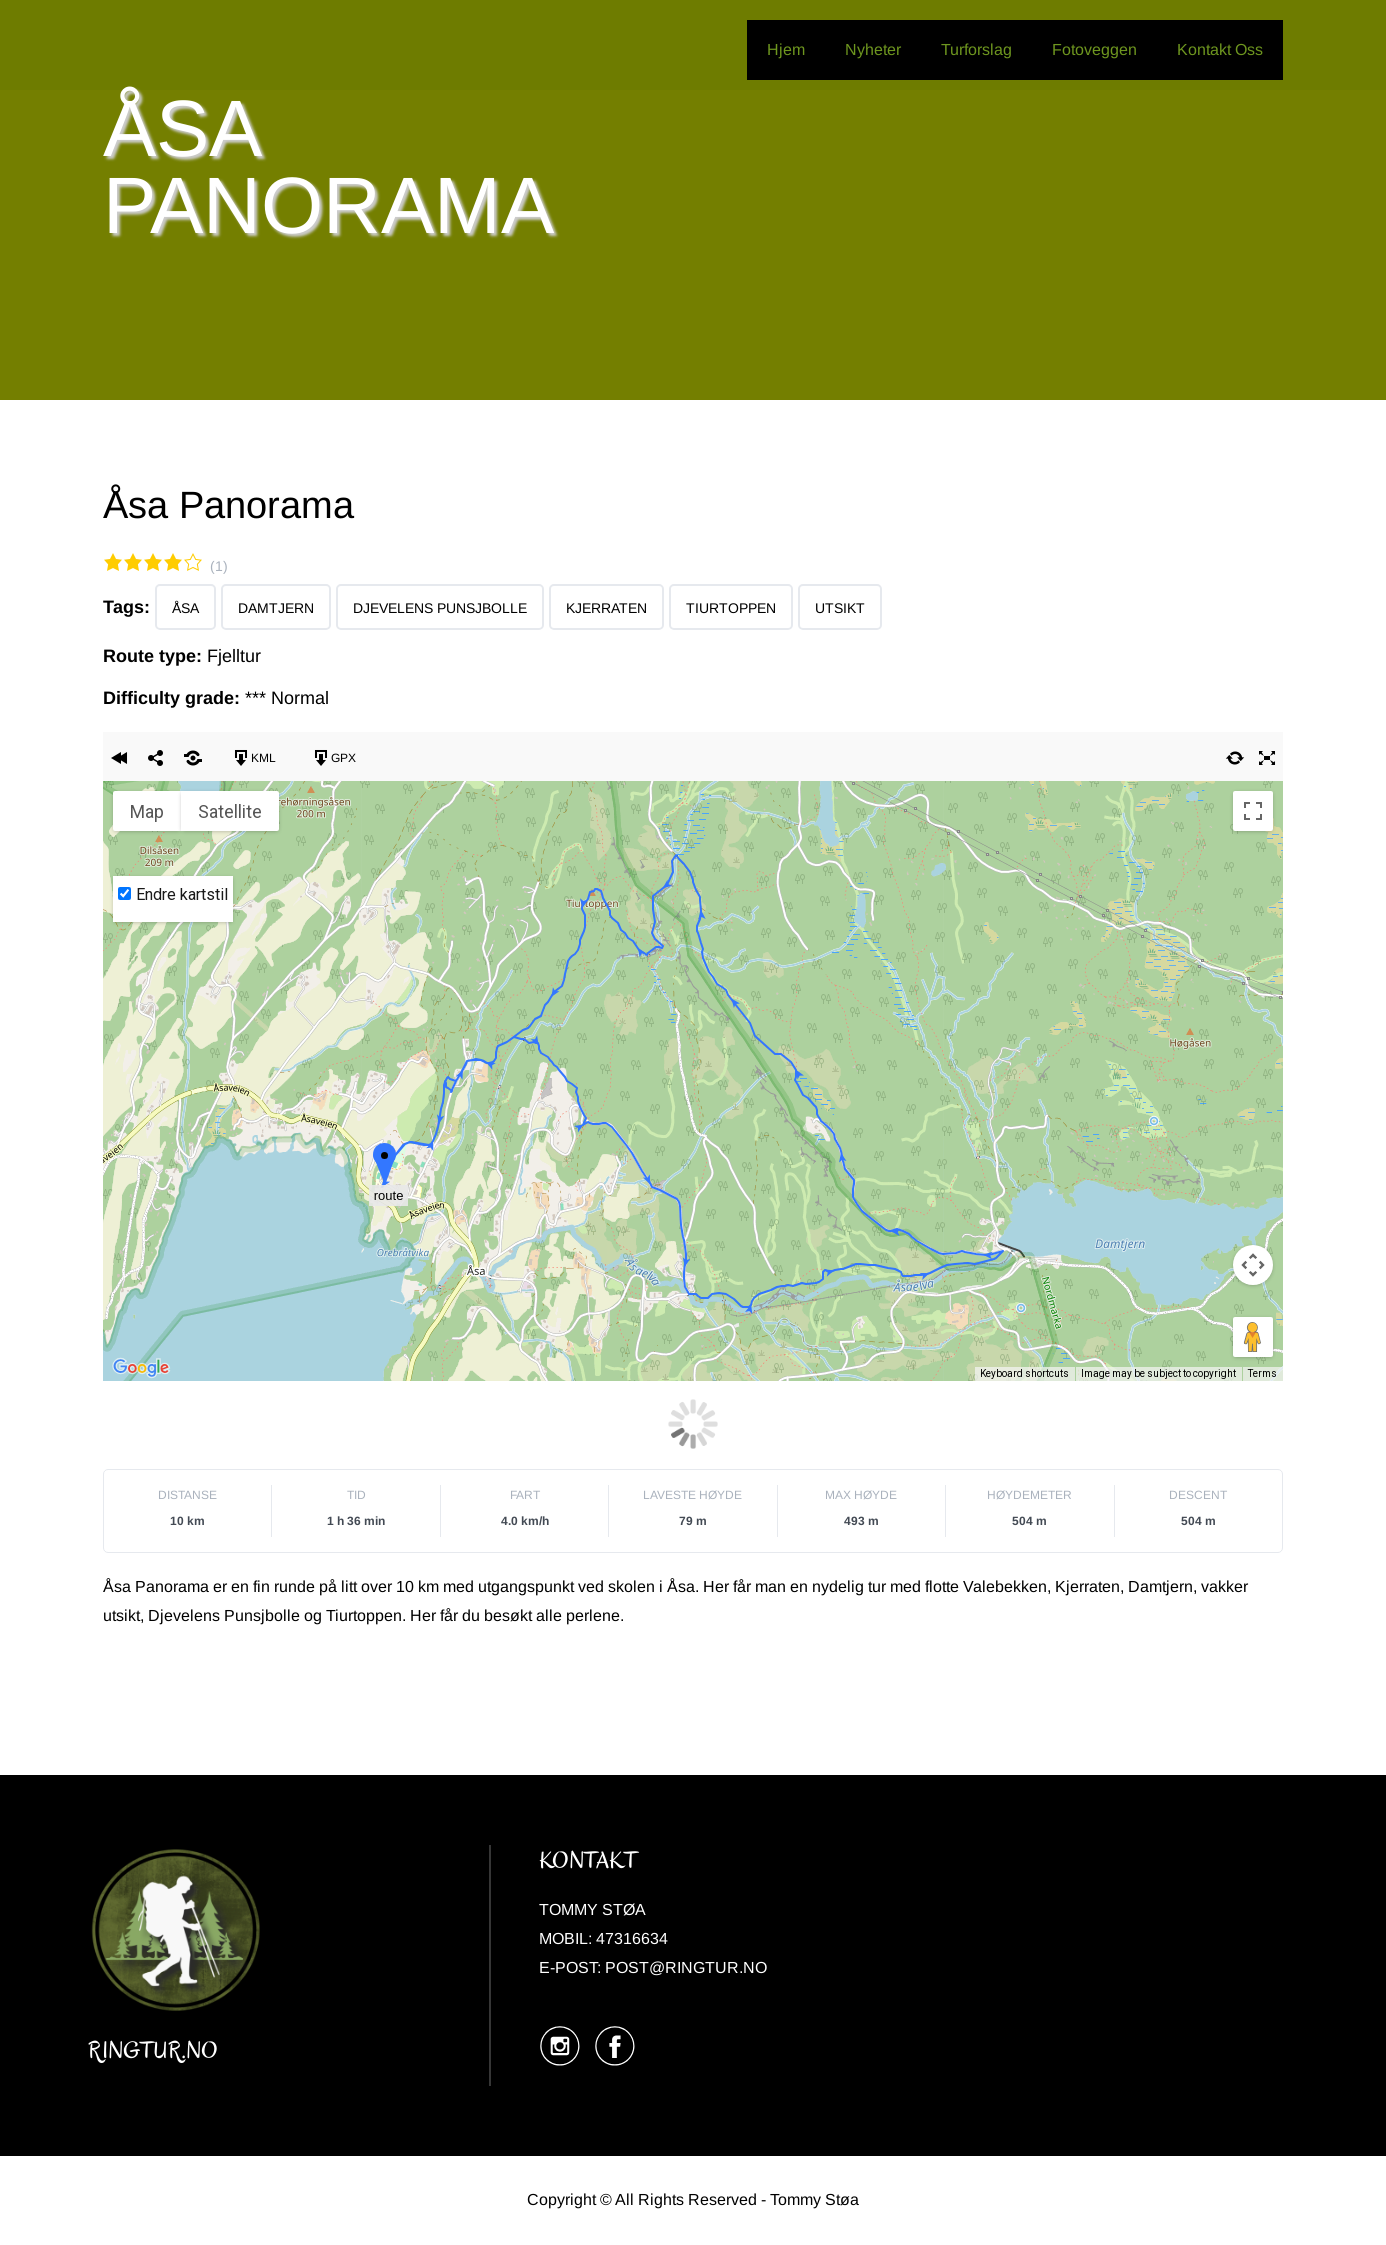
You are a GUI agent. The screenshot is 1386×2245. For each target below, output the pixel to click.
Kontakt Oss (1220, 49)
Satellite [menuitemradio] (230, 811)
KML (254, 758)
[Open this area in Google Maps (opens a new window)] (141, 1368)
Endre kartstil (182, 894)
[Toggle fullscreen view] (1253, 811)
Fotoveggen (1094, 49)
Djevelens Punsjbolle (440, 608)
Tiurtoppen (731, 608)
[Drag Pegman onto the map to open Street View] (1253, 1337)
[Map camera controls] (1253, 1265)
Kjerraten (606, 608)
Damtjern (276, 608)
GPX (334, 758)
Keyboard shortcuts (1024, 1373)
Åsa (185, 608)
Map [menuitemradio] (147, 811)
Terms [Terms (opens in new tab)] (1262, 1373)
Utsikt (840, 608)
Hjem (786, 49)
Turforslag (976, 49)
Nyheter (873, 49)
